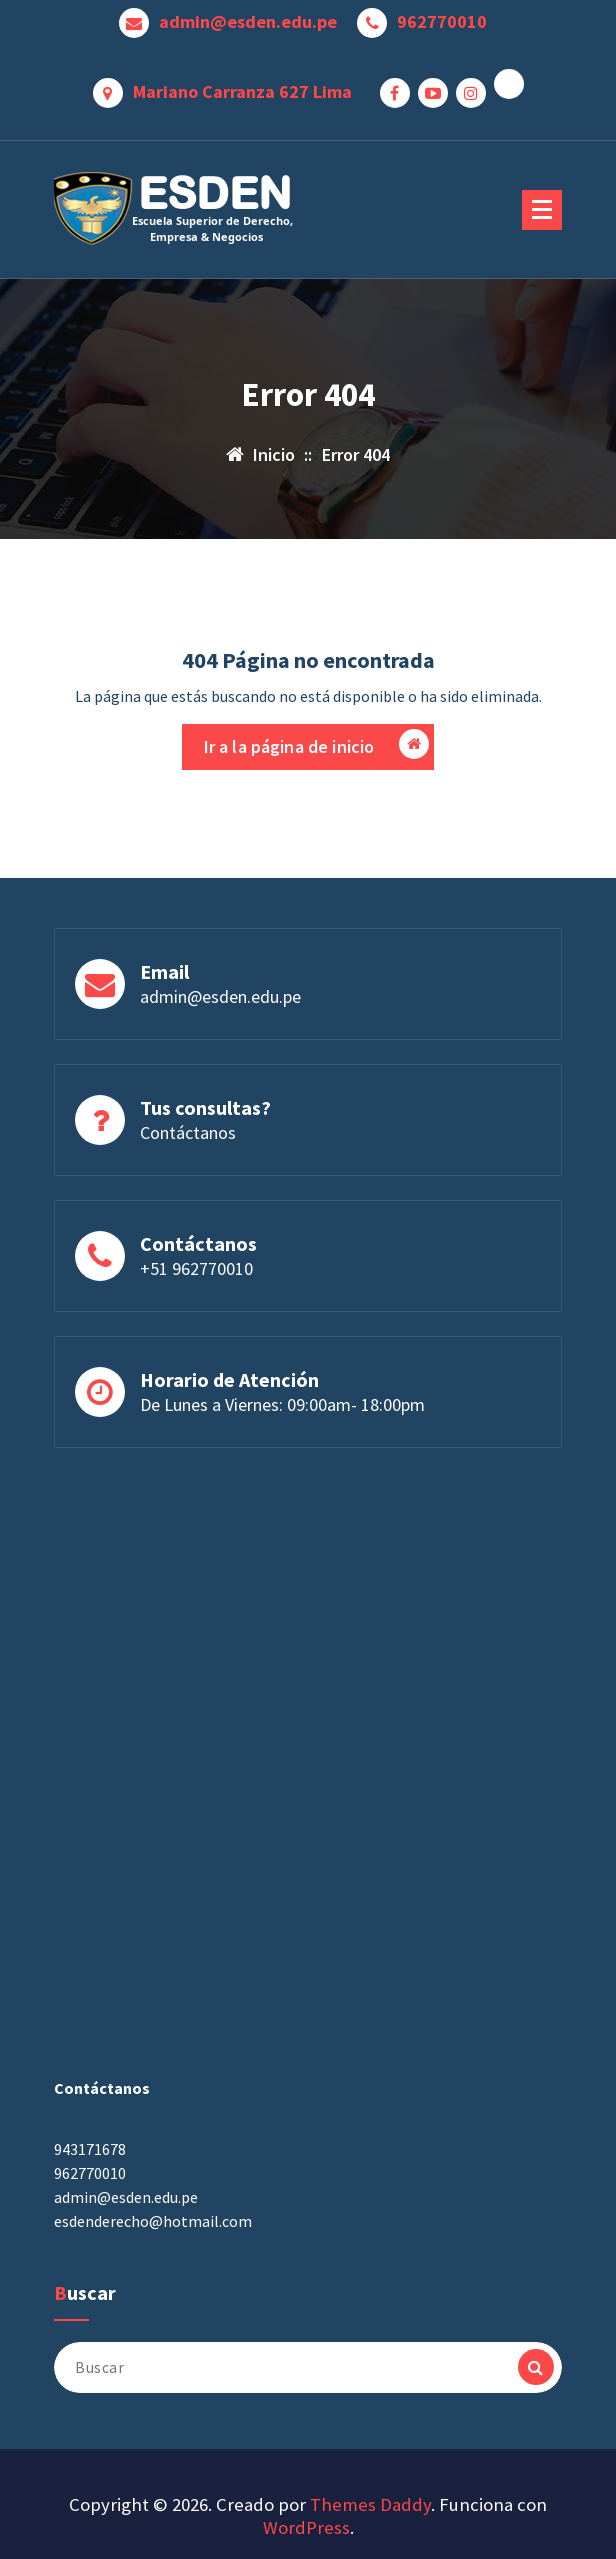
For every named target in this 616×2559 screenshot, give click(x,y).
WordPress (306, 2527)
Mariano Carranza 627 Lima (242, 92)
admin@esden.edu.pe (248, 22)
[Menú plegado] (542, 210)
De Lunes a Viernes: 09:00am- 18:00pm (282, 1474)
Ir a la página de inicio (317, 746)
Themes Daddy (370, 2504)
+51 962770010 (196, 1338)
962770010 (442, 22)
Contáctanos (188, 1202)
